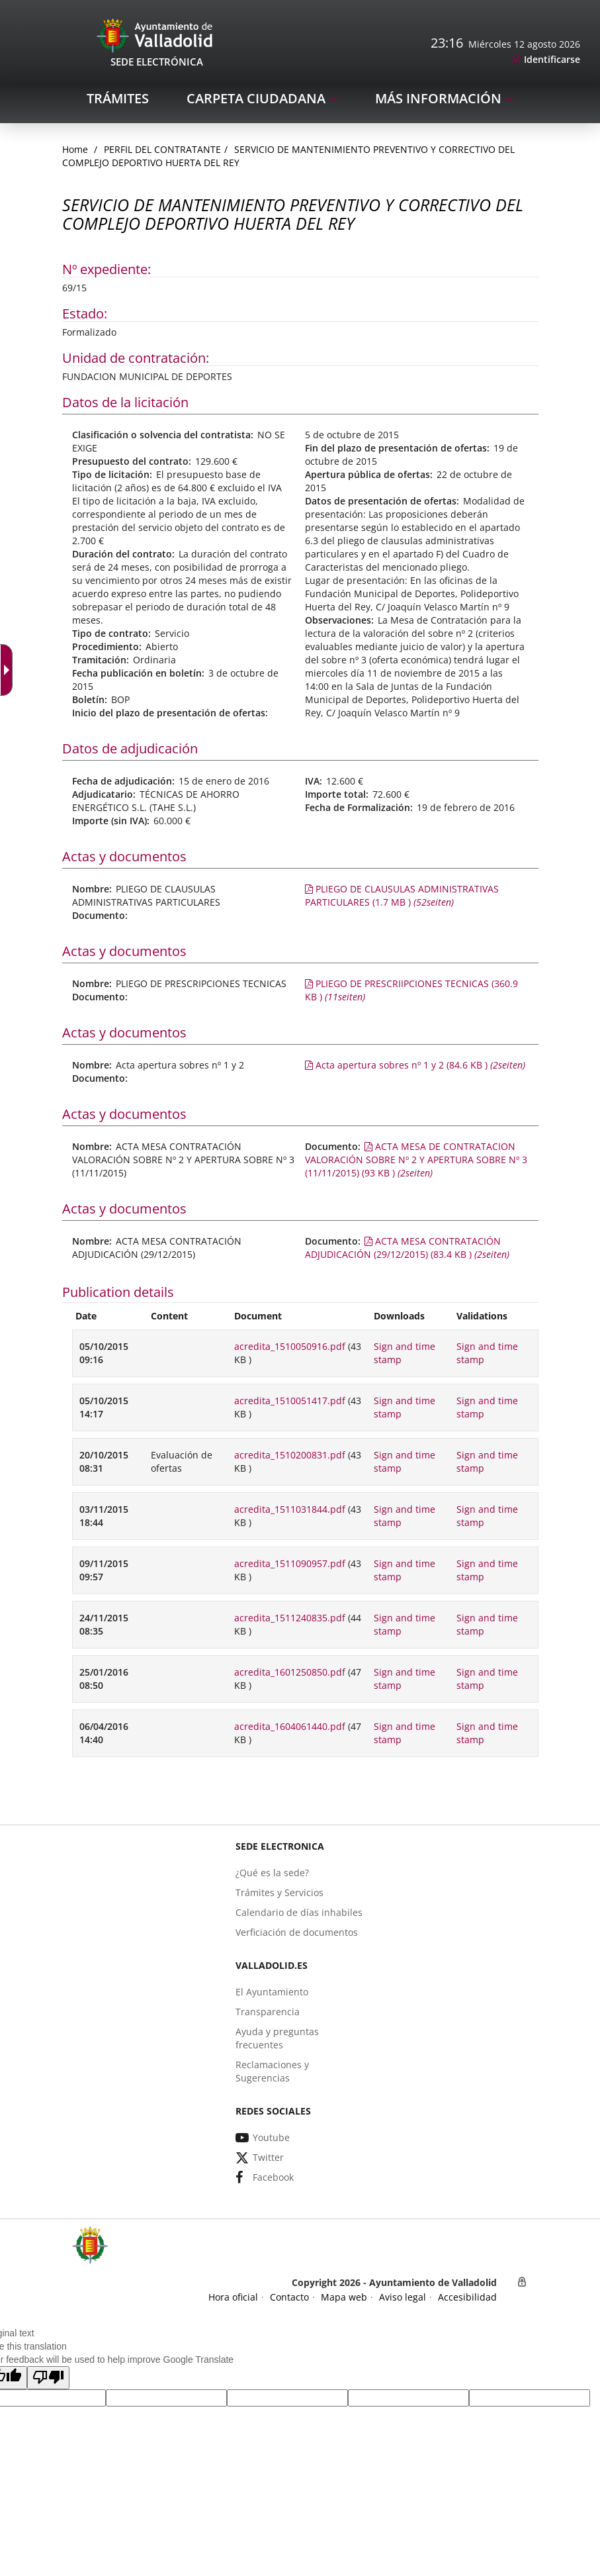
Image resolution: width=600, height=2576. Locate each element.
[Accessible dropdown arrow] (9, 670)
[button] (48, 2377)
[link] (546, 60)
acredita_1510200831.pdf (289, 1455)
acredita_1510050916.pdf (289, 1346)
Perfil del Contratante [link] (162, 149)
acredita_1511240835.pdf (289, 1617)
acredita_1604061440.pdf (289, 1726)
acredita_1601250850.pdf (289, 1672)
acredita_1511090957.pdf (289, 1563)
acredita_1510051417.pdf (289, 1400)
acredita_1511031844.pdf (289, 1509)
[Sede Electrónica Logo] (157, 34)
